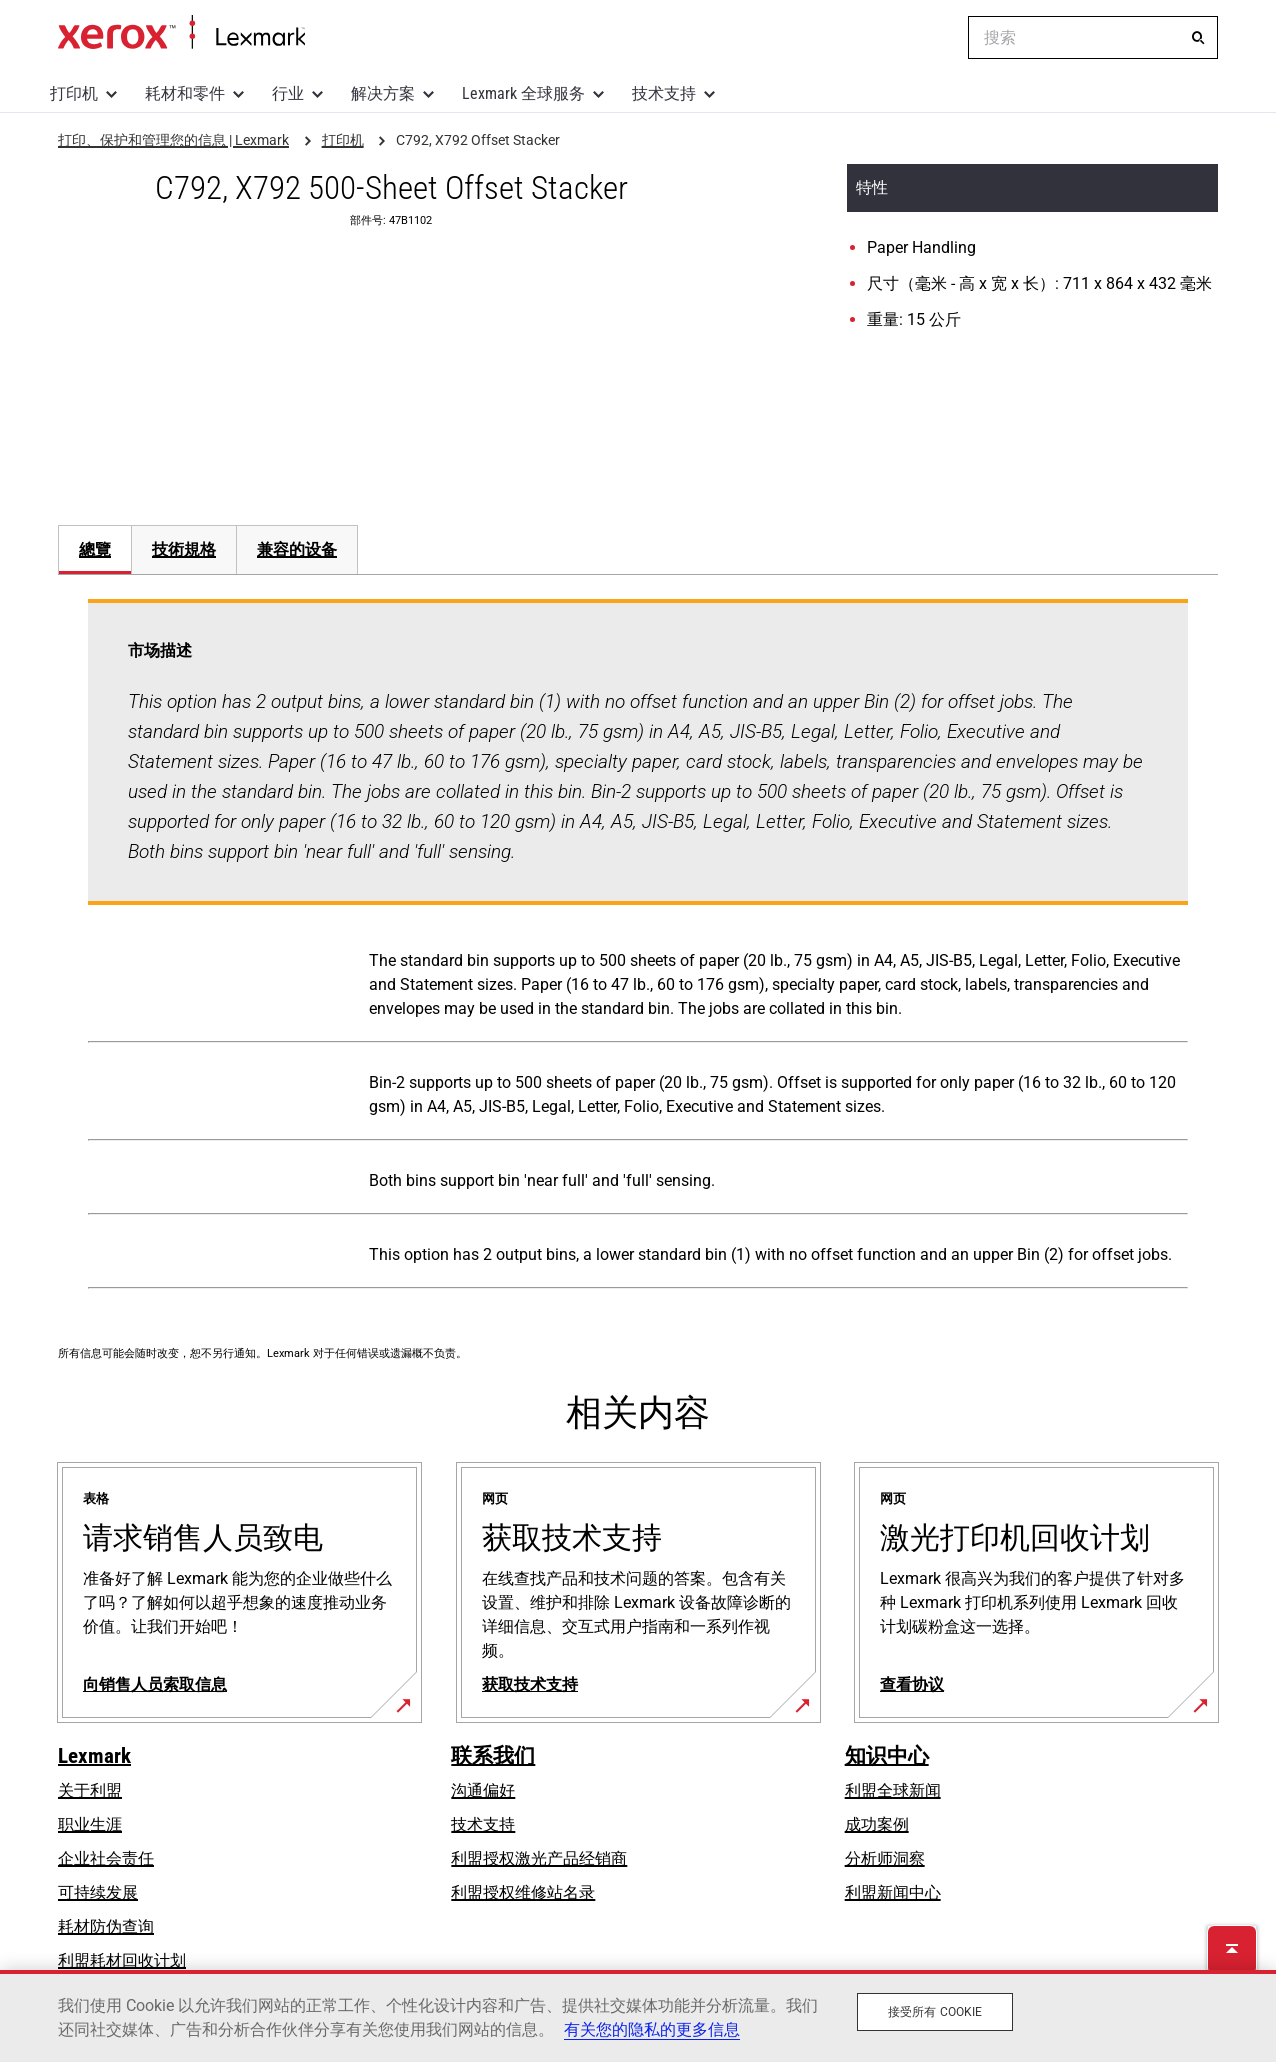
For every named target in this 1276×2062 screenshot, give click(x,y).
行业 (288, 93)
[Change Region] (938, 38)
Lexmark (94, 1756)
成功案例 (877, 1824)
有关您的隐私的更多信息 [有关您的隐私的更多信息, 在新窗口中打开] (652, 2029)
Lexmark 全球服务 (523, 93)
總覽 (95, 549)
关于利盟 (90, 1790)
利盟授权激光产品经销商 (539, 1858)
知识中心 (887, 1756)
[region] (638, 2016)
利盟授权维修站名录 (523, 1892)
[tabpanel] (638, 948)
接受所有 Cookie (935, 2012)
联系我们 (493, 1756)
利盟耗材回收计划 (122, 1960)
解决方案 (383, 93)
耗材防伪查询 (106, 1926)
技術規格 (184, 549)
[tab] (94, 549)
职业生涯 (90, 1824)
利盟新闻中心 (893, 1892)
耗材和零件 (185, 93)
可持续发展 (98, 1892)
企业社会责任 (106, 1858)
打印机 (74, 93)
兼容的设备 (297, 549)
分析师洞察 (885, 1858)
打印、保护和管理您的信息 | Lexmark (181, 33)
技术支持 (664, 93)
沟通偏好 (483, 1790)
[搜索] (1198, 38)
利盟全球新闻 (893, 1790)
